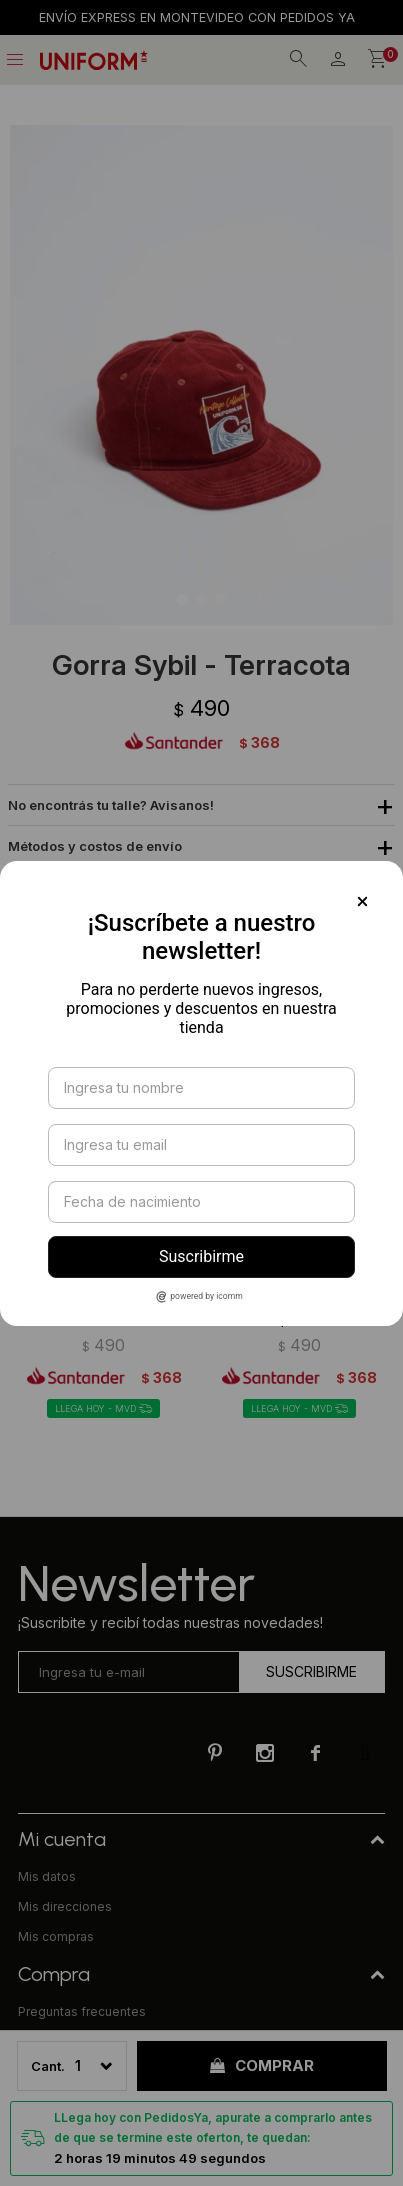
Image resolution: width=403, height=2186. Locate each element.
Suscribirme (201, 1256)
